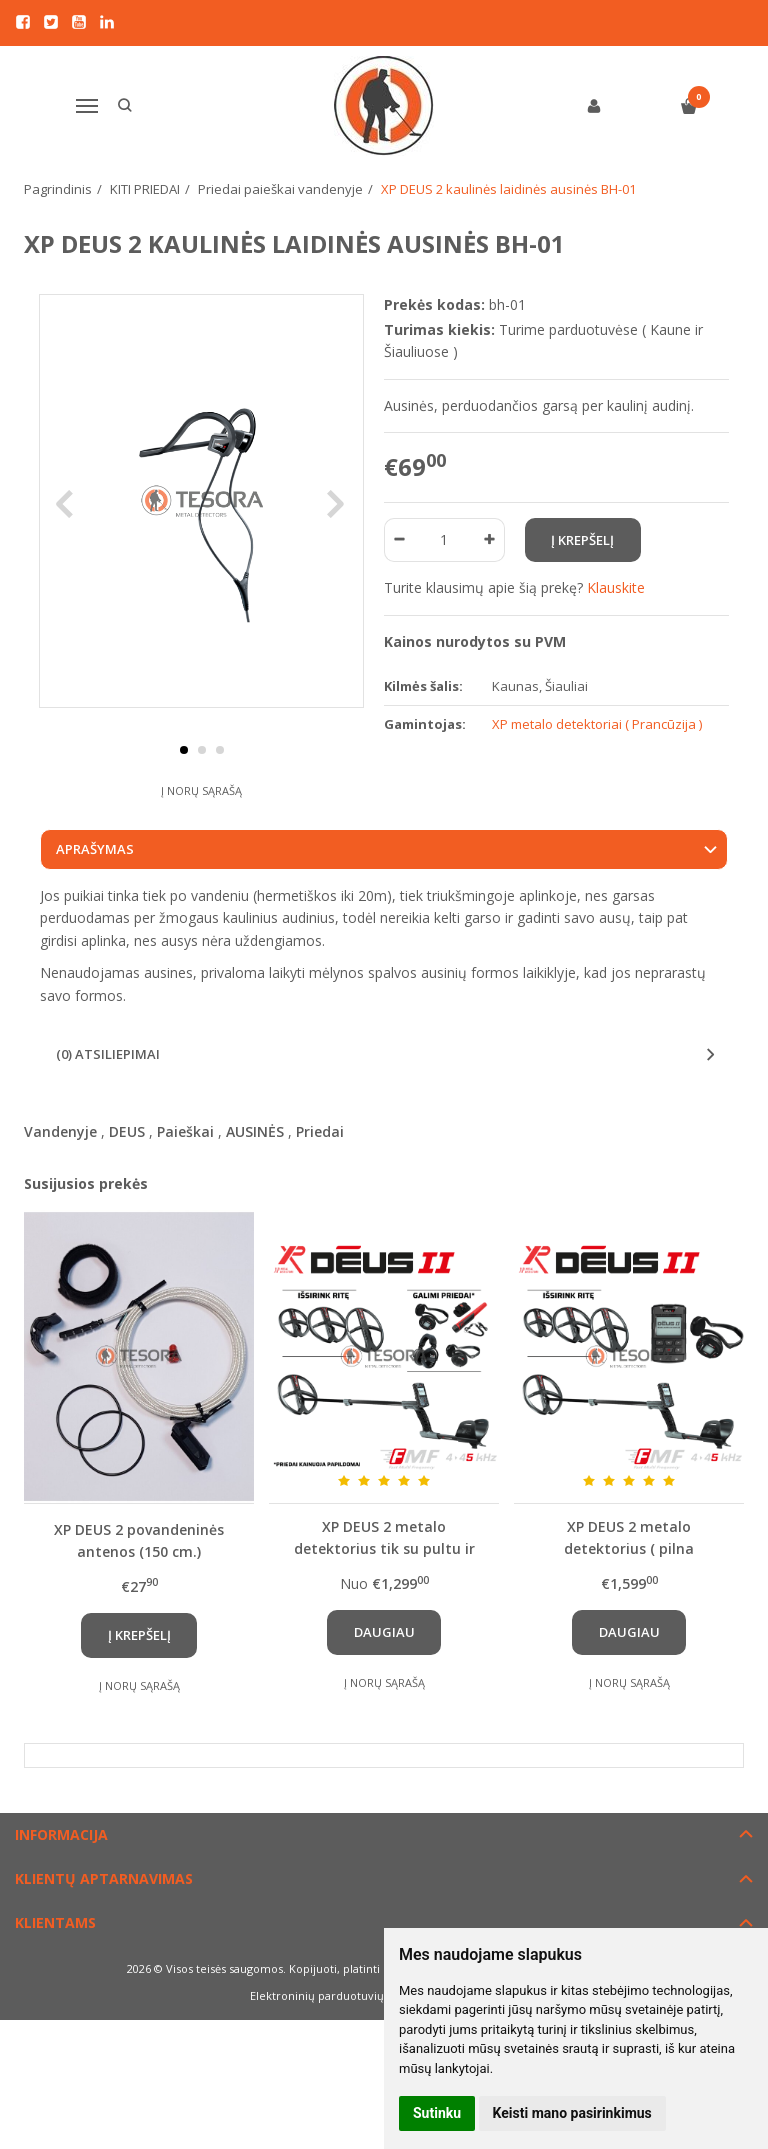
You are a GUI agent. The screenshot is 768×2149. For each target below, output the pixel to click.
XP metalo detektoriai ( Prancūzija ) (597, 724)
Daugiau (384, 1671)
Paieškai (185, 1169)
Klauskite (616, 587)
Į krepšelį (139, 1674)
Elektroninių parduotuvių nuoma (337, 2034)
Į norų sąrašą (201, 828)
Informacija (61, 1872)
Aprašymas (95, 888)
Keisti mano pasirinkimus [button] (572, 2113)
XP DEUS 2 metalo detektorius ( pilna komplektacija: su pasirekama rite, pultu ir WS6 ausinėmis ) (629, 1576)
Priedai (320, 1169)
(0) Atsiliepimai (108, 1093)
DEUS (127, 1169)
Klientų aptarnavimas (104, 1917)
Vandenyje (60, 1169)
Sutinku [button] (437, 2113)
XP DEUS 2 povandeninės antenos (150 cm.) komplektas (139, 1578)
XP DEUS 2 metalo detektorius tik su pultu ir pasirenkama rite (384, 1576)
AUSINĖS (255, 1169)
